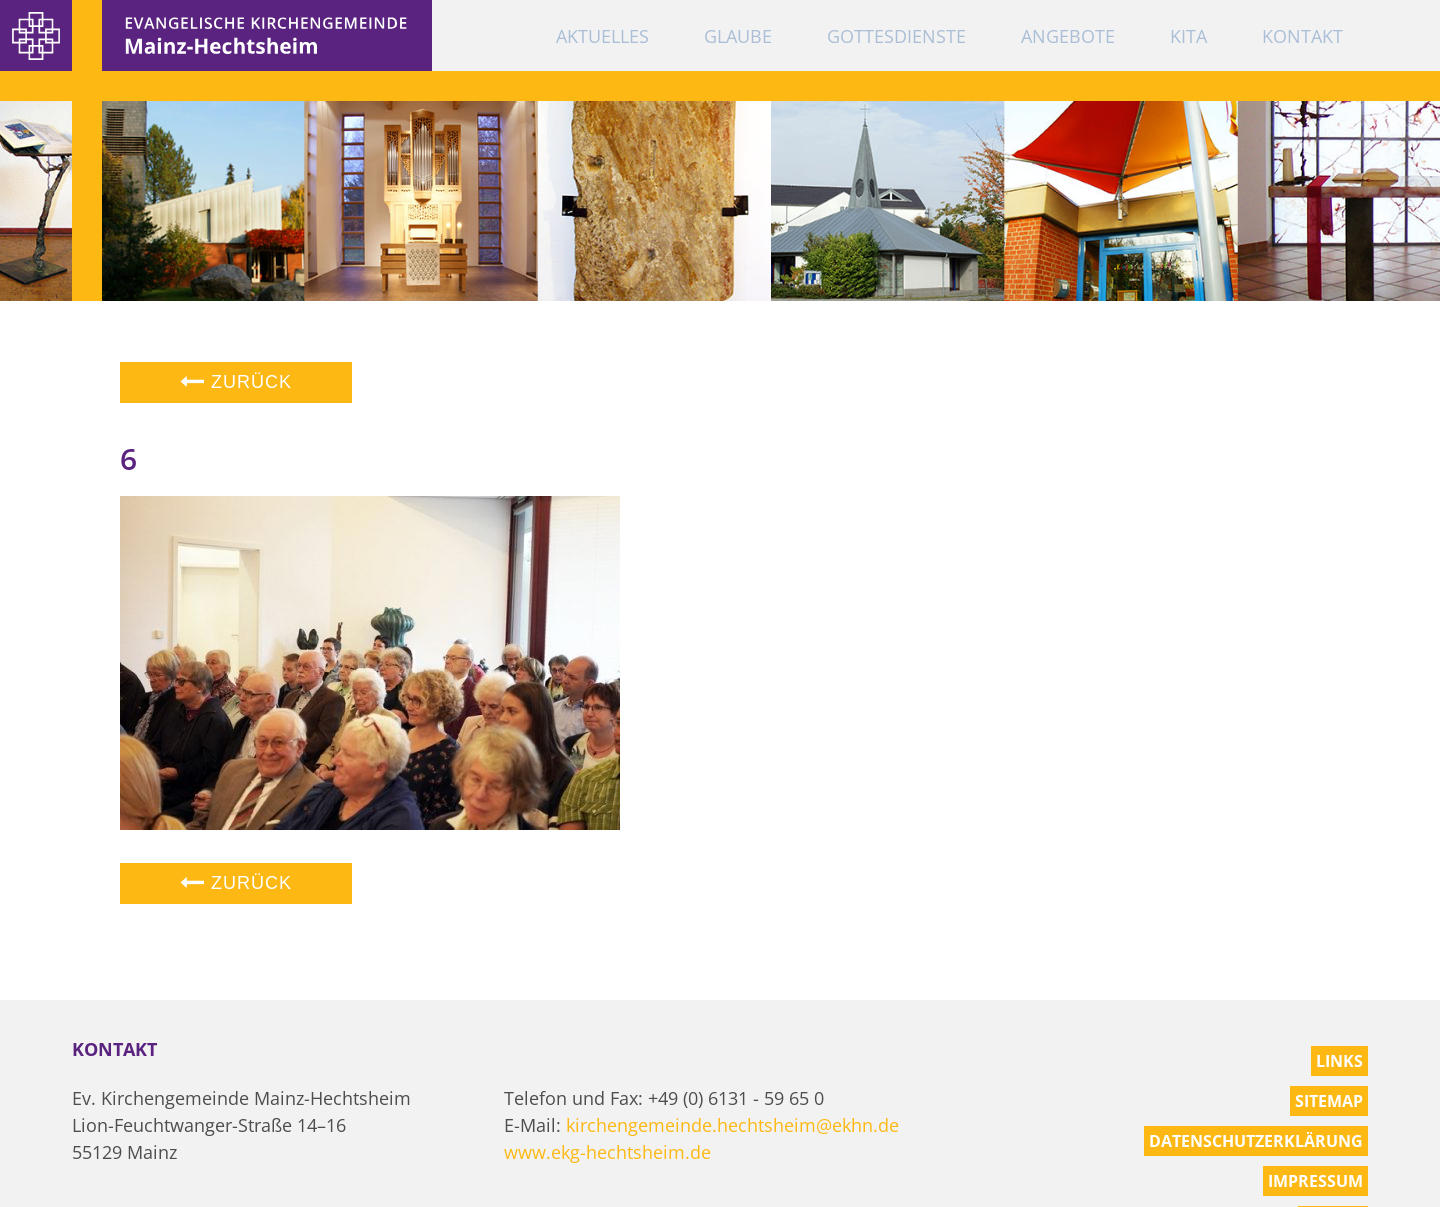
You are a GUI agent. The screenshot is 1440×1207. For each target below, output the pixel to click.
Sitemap (1329, 1101)
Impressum (1315, 1181)
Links (1339, 1061)
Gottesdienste (896, 36)
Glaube (738, 36)
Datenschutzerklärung (1256, 1141)
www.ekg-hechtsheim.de (607, 1152)
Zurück (236, 382)
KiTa (1188, 36)
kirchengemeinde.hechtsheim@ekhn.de (732, 1125)
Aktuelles (602, 36)
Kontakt (1302, 36)
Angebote (1068, 36)
